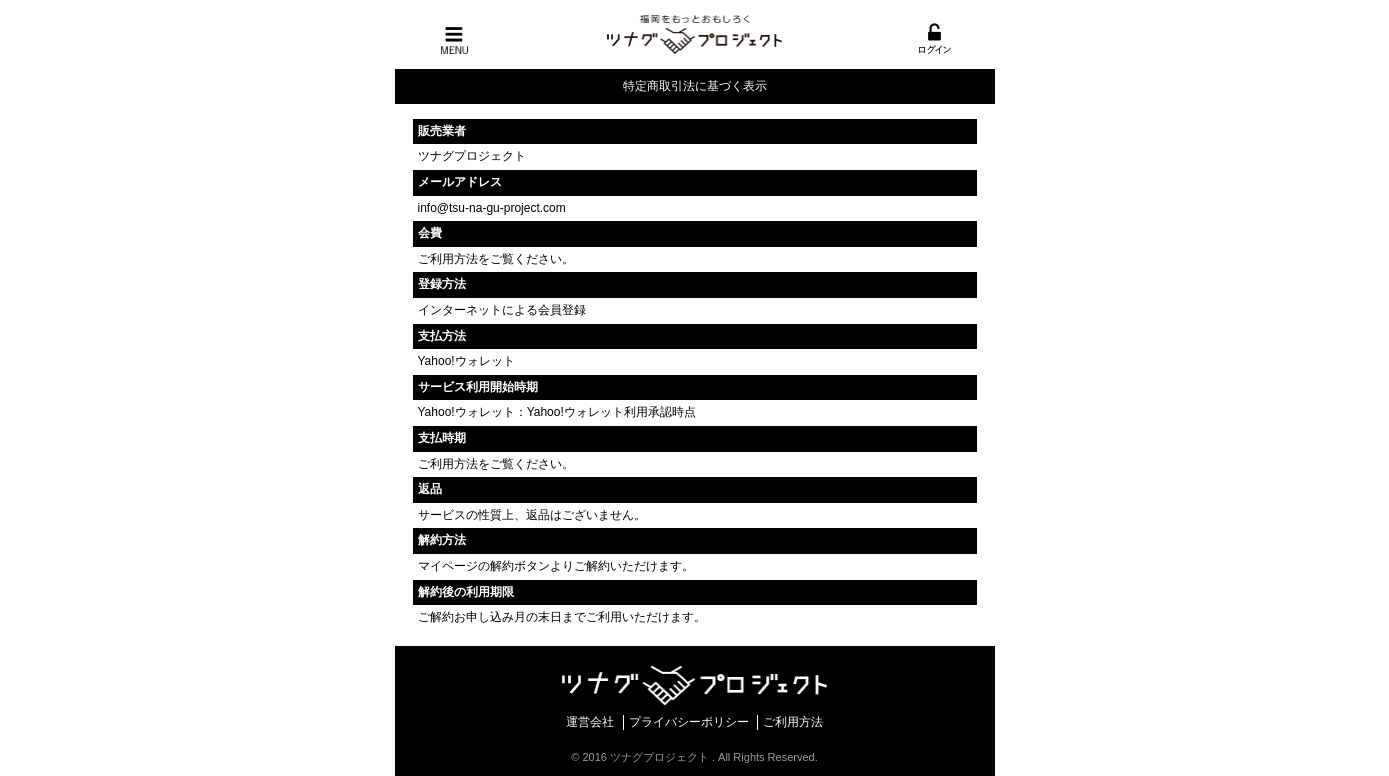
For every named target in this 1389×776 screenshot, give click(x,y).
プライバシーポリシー (689, 722)
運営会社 (590, 722)
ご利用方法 (448, 259)
